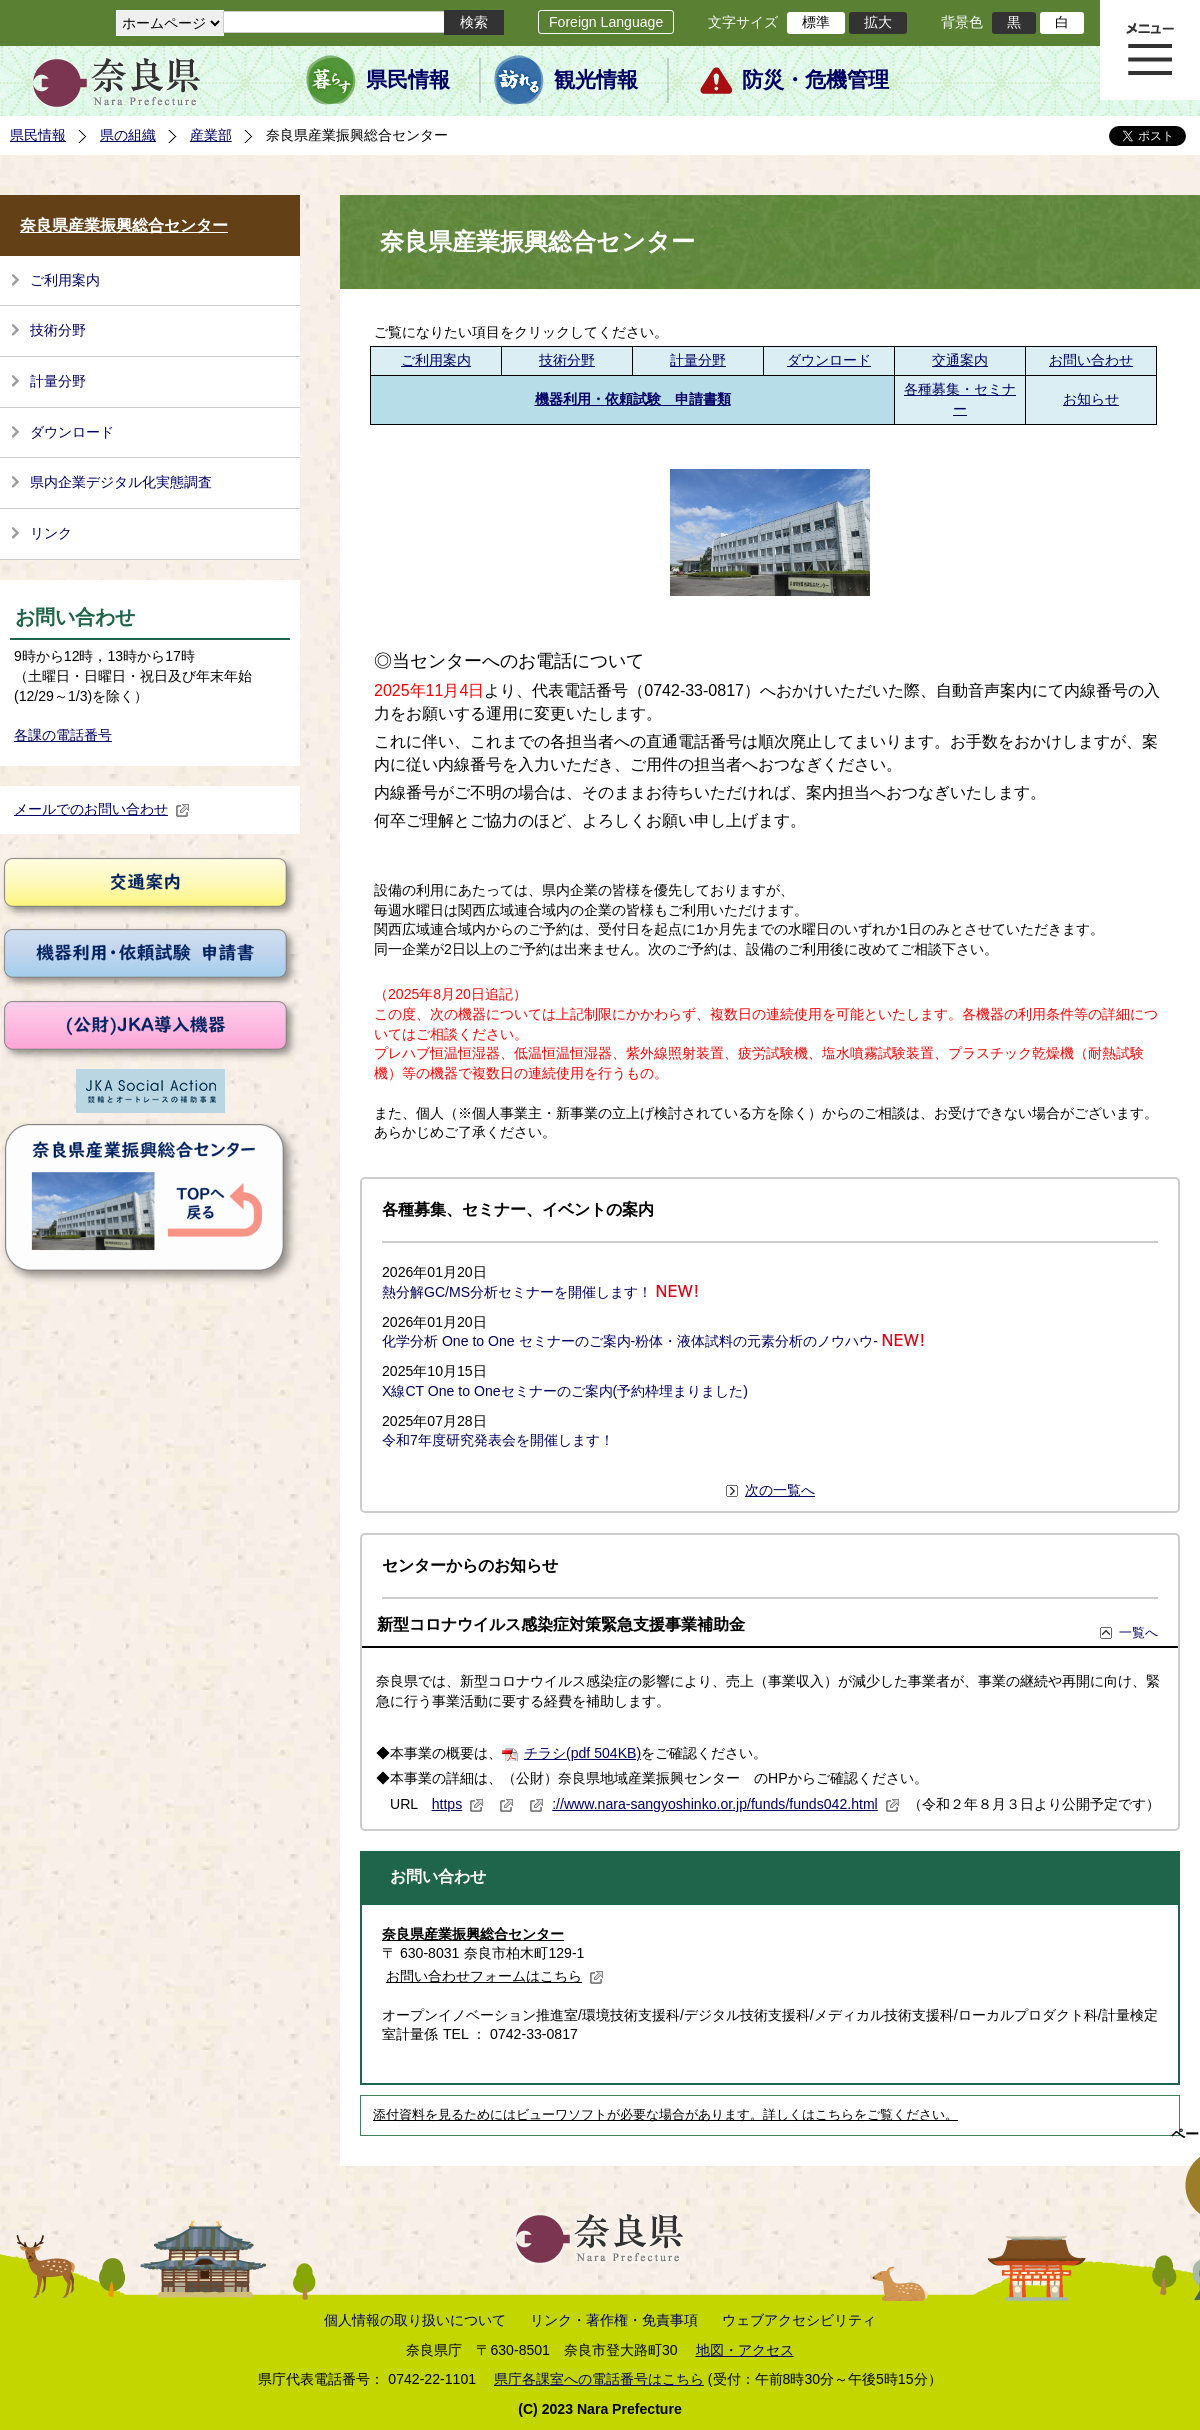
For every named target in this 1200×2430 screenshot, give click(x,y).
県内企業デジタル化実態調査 (121, 482)
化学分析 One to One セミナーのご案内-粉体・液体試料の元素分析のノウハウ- (630, 1341)
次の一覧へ (780, 1490)
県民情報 (408, 80)
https (458, 1804)
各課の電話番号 (63, 735)
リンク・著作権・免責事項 (614, 2320)
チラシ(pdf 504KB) (582, 1753)
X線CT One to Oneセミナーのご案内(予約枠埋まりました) (565, 1391)
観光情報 (596, 80)
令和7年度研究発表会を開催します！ (498, 1440)
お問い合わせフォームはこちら (495, 1976)
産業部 (211, 135)
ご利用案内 (65, 280)
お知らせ (1091, 399)
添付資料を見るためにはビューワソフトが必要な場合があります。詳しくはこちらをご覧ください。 (665, 2115)
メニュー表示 (1150, 50)
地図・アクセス (745, 2350)
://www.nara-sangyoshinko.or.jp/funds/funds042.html (726, 1804)
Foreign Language (606, 22)
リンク (51, 533)
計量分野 (58, 381)
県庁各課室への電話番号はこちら (599, 2379)
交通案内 (960, 360)
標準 (816, 22)
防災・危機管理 (815, 80)
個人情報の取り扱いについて (415, 2320)
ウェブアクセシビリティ (799, 2320)
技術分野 (58, 330)
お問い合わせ (1091, 360)
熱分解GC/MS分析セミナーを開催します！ (517, 1292)
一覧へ (1138, 1632)
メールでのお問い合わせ (102, 809)
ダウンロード (72, 432)
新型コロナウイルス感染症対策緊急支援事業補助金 (561, 1624)
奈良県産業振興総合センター (124, 225)
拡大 (878, 22)
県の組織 (128, 135)
